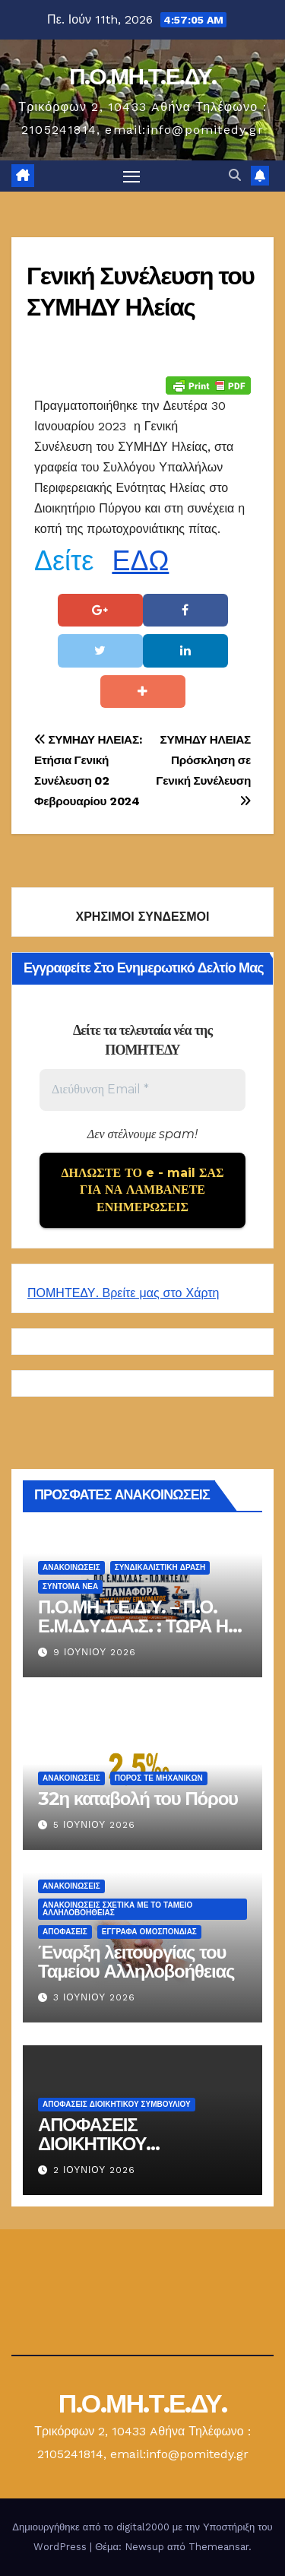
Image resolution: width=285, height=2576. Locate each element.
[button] (235, 175)
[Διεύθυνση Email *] (142, 1089)
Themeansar (218, 2546)
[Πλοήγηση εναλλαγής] (131, 176)
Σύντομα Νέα (70, 1585)
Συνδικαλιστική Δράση (160, 1566)
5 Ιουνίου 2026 (94, 1824)
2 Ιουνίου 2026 (94, 2170)
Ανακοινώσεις (71, 1566)
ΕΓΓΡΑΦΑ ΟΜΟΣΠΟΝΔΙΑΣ (149, 1931)
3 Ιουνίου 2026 (94, 1997)
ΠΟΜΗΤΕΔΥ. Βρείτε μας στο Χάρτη (123, 1293)
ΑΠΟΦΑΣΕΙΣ (65, 1931)
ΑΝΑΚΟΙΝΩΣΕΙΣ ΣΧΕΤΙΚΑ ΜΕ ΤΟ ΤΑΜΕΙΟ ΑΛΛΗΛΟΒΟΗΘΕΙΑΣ (117, 1908)
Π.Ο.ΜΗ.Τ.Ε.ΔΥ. (142, 76)
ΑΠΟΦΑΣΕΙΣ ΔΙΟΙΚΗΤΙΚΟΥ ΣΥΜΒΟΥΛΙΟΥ (117, 2103)
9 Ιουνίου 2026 (94, 1652)
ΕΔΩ (140, 561)
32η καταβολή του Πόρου (138, 1798)
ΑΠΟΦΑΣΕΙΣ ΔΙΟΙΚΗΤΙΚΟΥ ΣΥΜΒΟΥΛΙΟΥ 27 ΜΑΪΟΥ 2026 (135, 2152)
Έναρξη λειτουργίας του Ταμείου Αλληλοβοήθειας (136, 1960)
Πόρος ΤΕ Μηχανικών (159, 1777)
